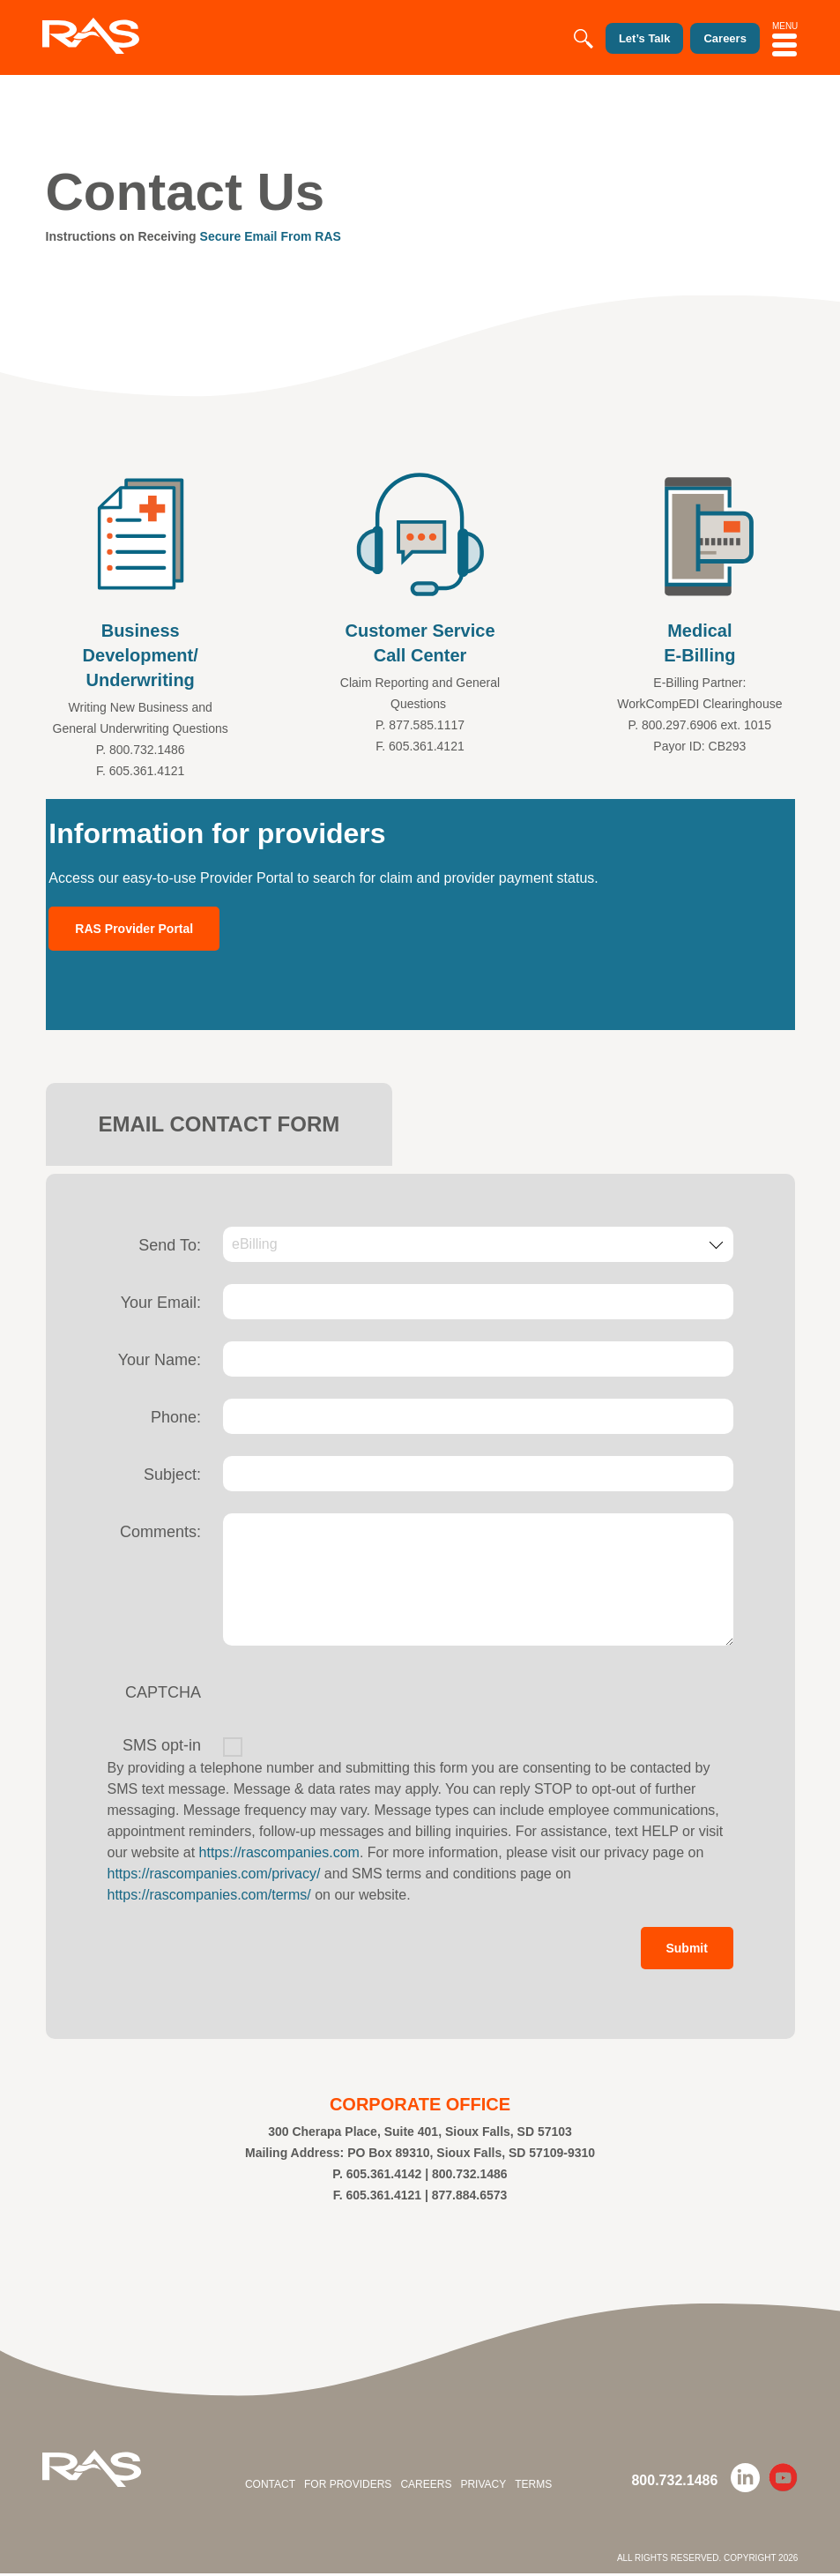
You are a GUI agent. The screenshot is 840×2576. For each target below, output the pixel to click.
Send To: (169, 1245)
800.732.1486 (674, 2482)
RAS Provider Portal (134, 929)
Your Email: (161, 1302)
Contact (270, 2487)
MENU (785, 36)
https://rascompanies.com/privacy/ (214, 1873)
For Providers (347, 2487)
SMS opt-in (162, 1745)
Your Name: (159, 1360)
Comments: (160, 1532)
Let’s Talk (626, 39)
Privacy (483, 2487)
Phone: (176, 1417)
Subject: (172, 1474)
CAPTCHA (163, 1692)
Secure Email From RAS (270, 236)
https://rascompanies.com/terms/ (209, 1894)
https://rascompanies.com (279, 1852)
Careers (425, 2487)
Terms (533, 2487)
